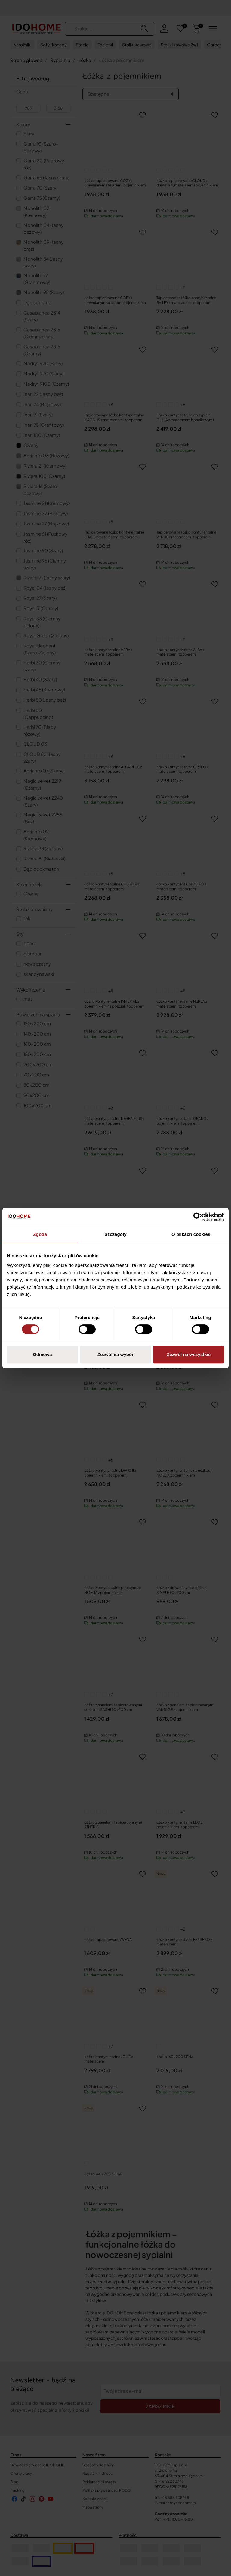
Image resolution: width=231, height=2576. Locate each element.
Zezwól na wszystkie (189, 1354)
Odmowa (42, 1354)
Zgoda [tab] (40, 1234)
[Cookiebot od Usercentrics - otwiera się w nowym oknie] (197, 1216)
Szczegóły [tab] (115, 1234)
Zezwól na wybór (115, 1354)
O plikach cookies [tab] (190, 1234)
